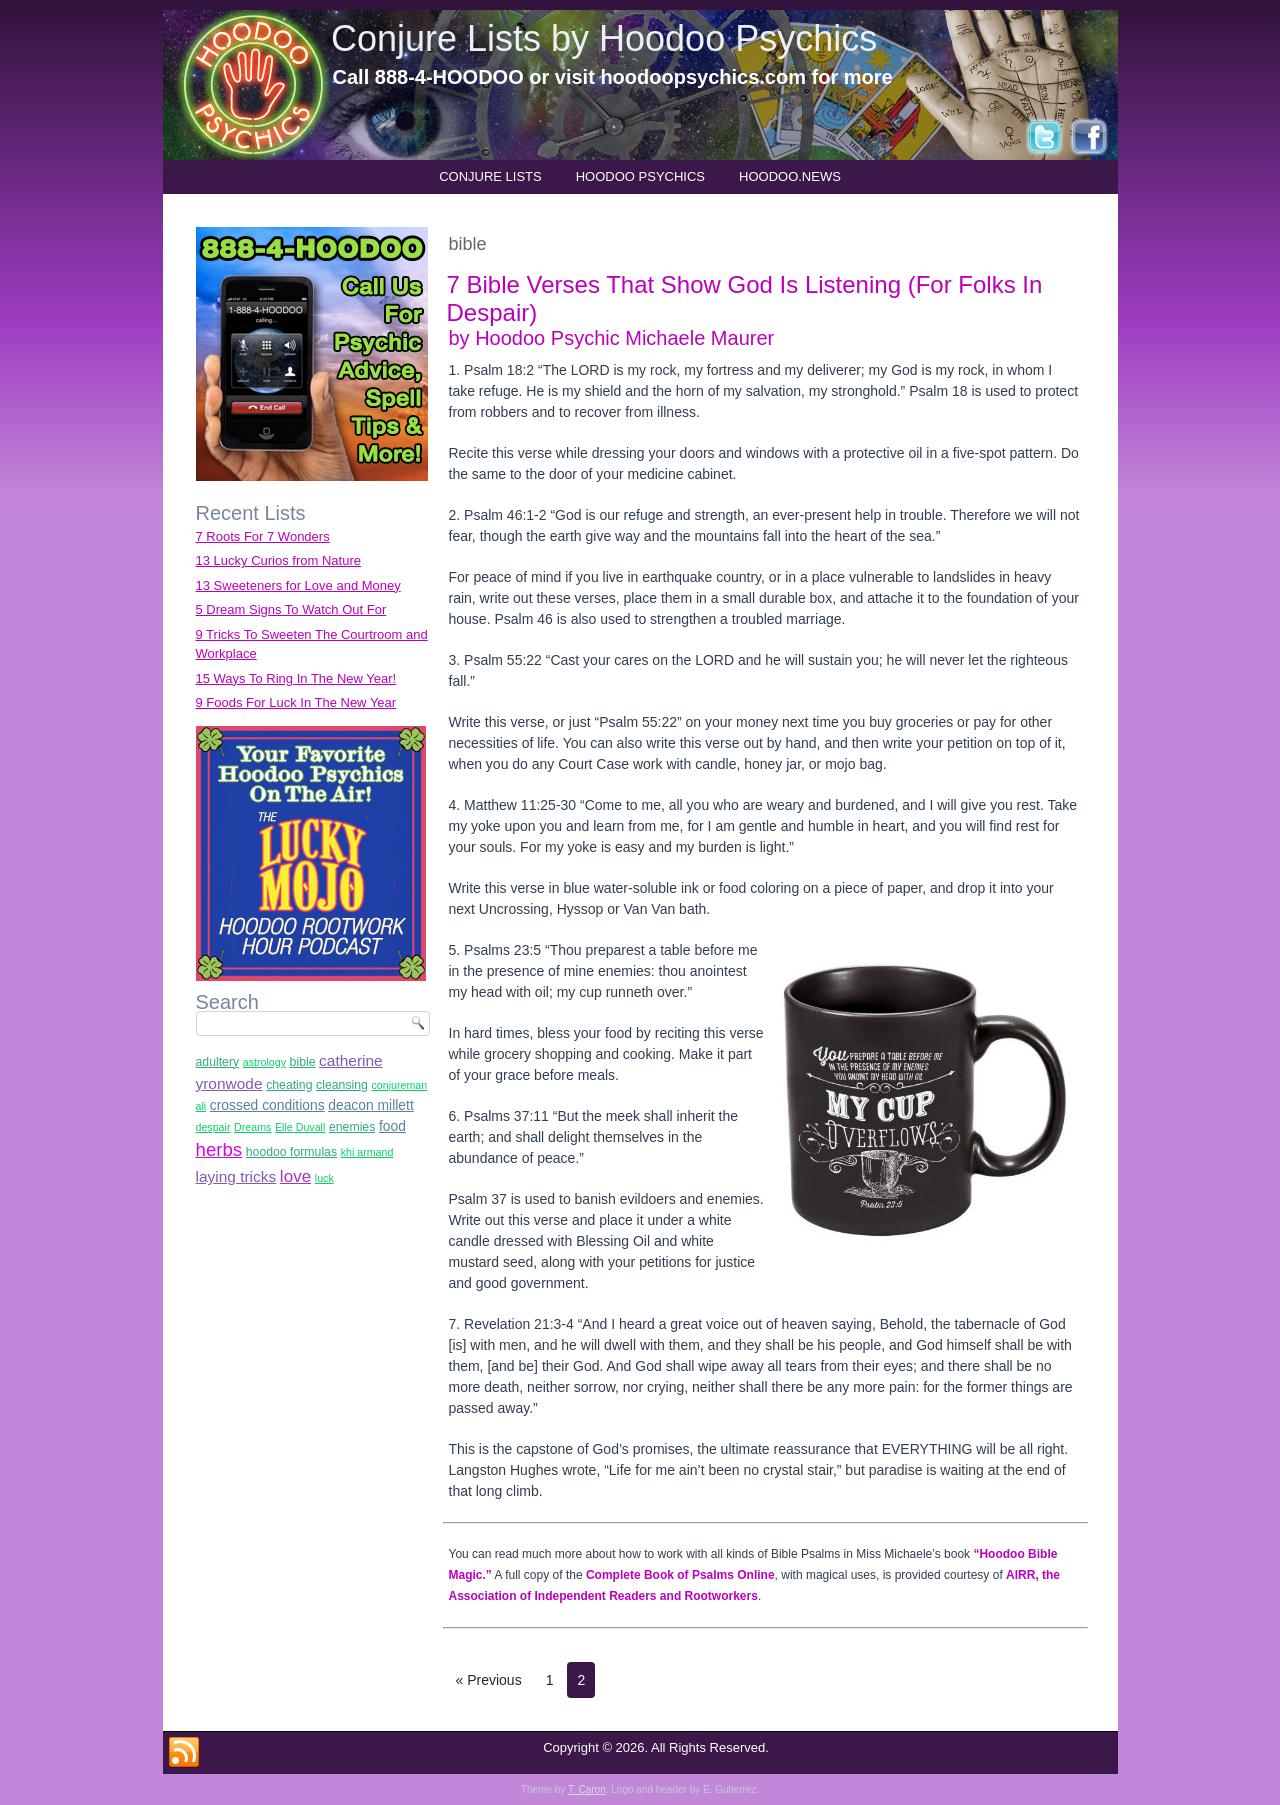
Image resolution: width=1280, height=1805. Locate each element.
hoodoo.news (790, 176)
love (295, 1176)
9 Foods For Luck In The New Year (296, 702)
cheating (289, 1085)
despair (213, 1127)
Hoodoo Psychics (640, 176)
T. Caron (587, 1789)
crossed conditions (267, 1105)
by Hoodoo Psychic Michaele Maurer (612, 338)
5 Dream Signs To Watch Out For (291, 609)
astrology (264, 1062)
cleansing (342, 1085)
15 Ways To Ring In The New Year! (296, 678)
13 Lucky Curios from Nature (278, 560)
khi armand (367, 1152)
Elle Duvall (300, 1127)
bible (303, 1062)
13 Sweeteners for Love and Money (298, 585)
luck (324, 1178)
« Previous (489, 1680)
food (392, 1126)
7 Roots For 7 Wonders (263, 536)
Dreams (252, 1127)
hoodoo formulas (291, 1152)
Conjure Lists (490, 176)
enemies (352, 1127)
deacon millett (371, 1105)
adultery (218, 1062)
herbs (219, 1149)
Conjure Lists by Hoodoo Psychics (604, 38)
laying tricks (236, 1176)
